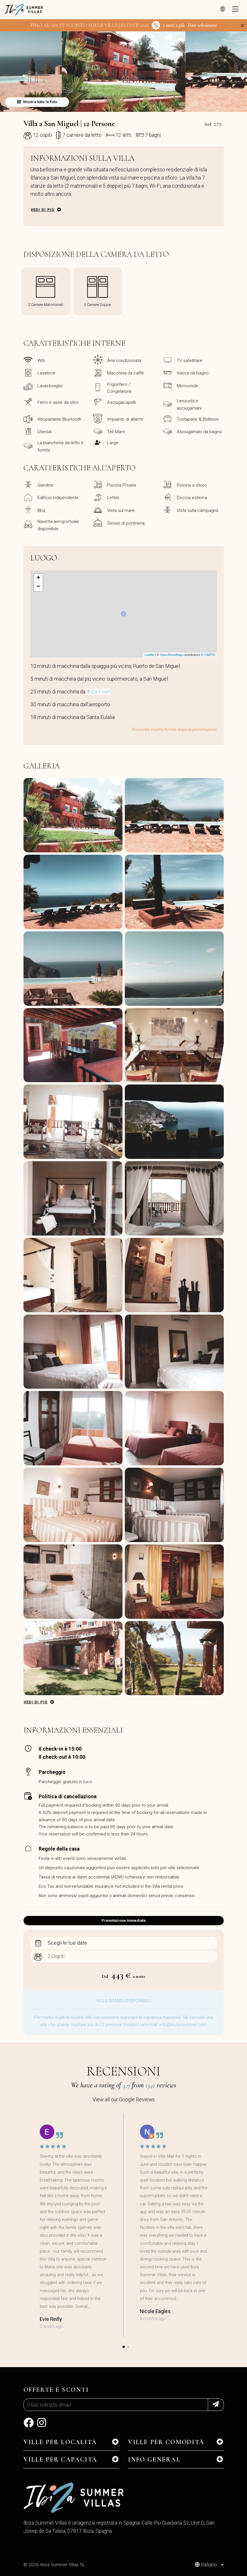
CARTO (209, 655)
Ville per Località (60, 2442)
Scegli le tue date (67, 1943)
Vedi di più (43, 209)
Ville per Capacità (61, 2459)
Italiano (206, 2565)
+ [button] (38, 578)
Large (112, 442)
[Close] (242, 25)
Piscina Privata (121, 485)
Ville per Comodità (166, 2442)
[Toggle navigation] (235, 9)
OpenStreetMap (171, 655)
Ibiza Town (98, 692)
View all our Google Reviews (124, 2099)
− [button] (38, 586)
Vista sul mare (121, 510)
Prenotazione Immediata (123, 1920)
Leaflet (149, 655)
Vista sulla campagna (197, 510)
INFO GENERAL (154, 2459)
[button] (123, 108)
